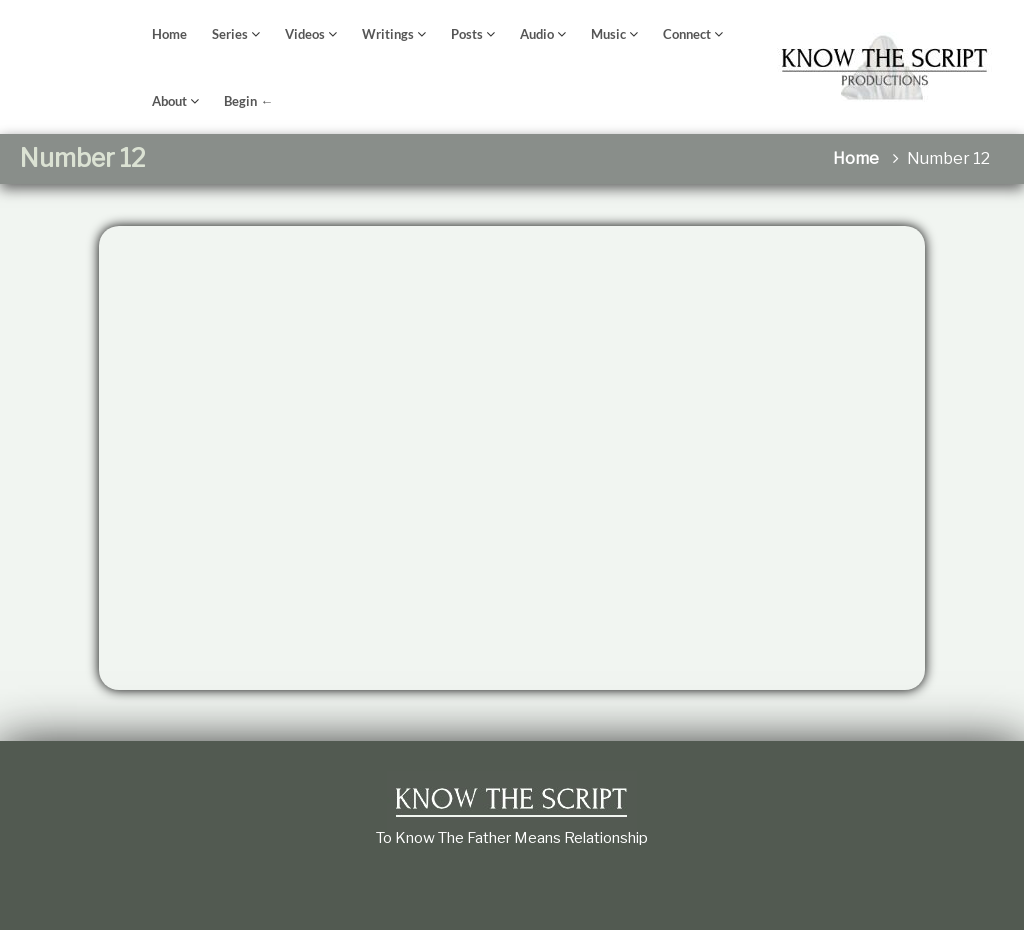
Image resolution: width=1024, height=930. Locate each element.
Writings (388, 34)
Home (169, 34)
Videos (305, 34)
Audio (537, 34)
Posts (467, 34)
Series (230, 34)
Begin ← (248, 101)
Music (608, 34)
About (169, 101)
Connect (687, 34)
